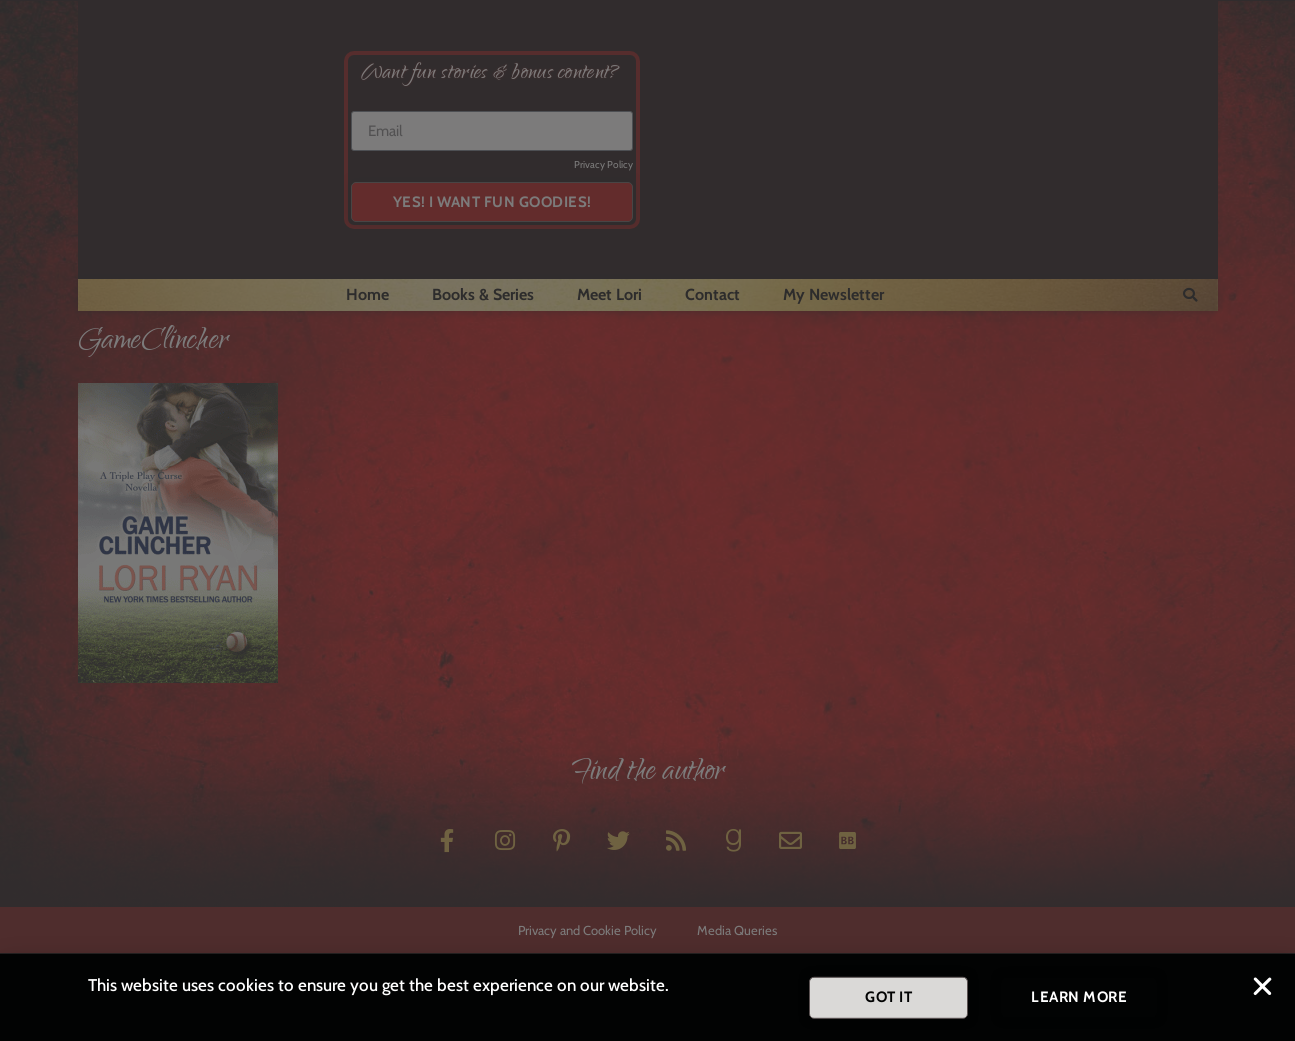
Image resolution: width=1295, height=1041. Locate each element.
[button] (1262, 991)
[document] (647, 520)
